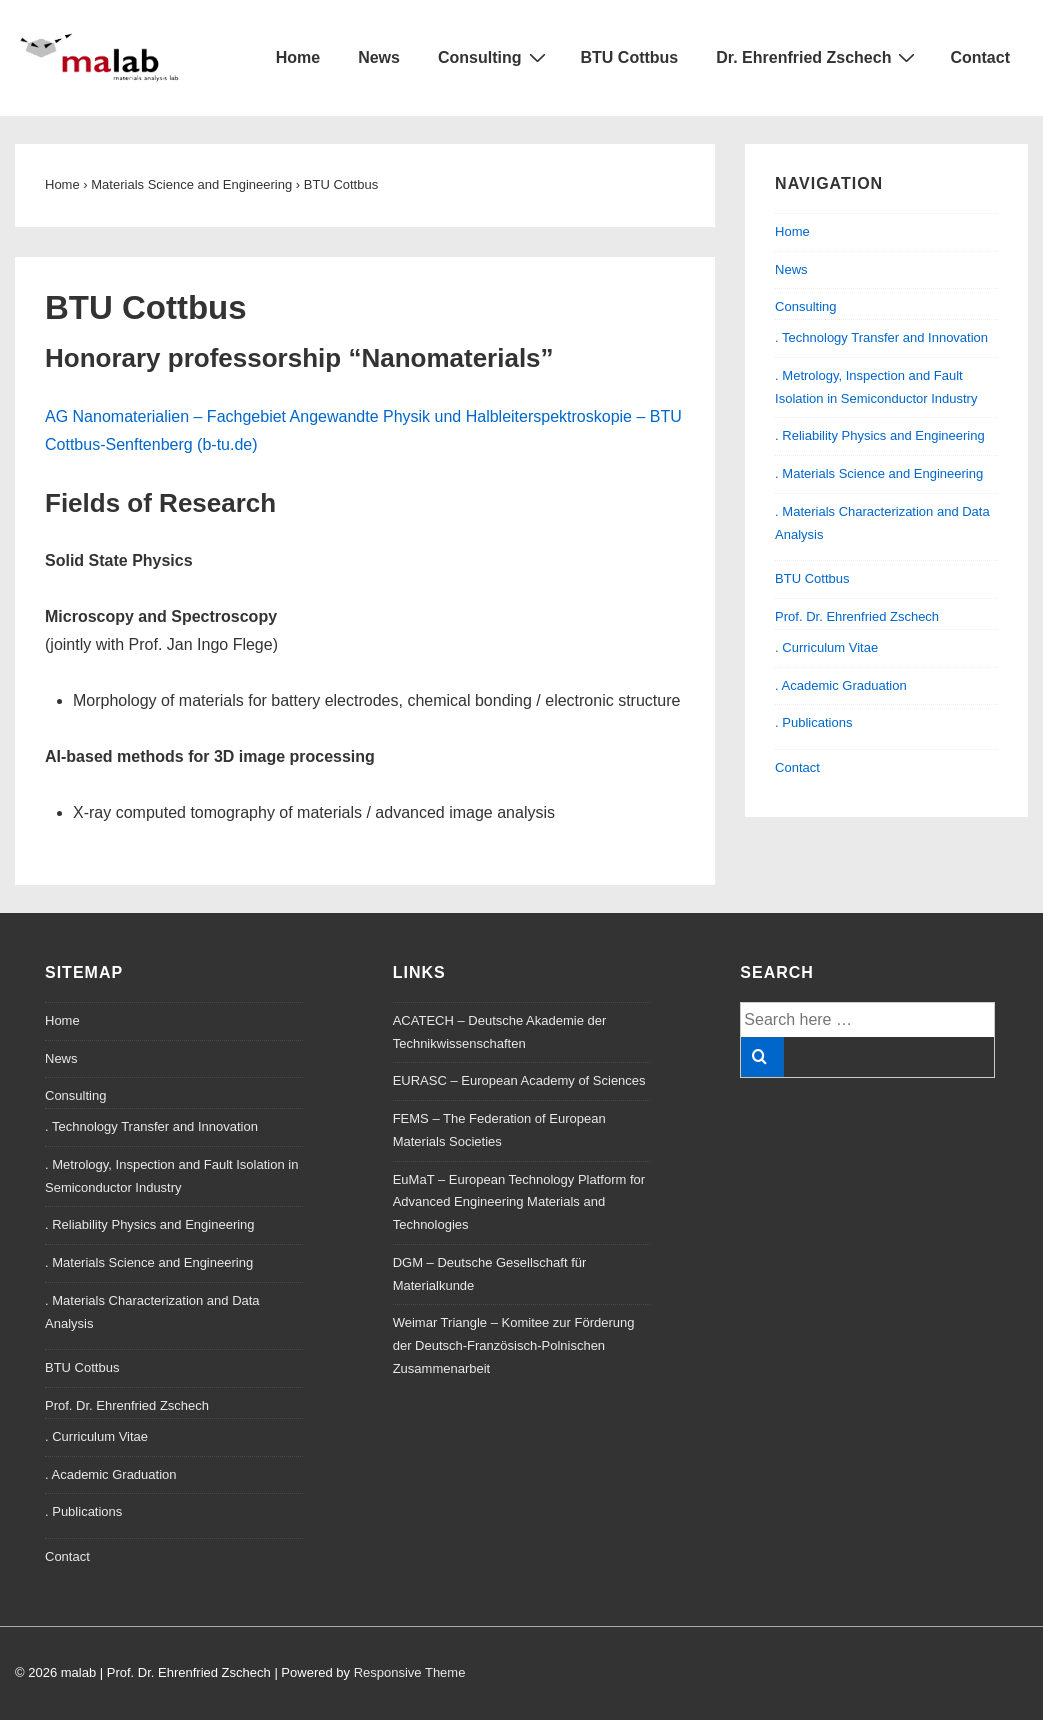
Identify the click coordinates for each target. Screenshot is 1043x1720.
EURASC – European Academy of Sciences (519, 1080)
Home (298, 57)
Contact (980, 57)
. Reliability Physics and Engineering (880, 435)
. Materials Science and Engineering (879, 473)
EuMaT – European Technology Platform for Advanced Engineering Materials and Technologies (519, 1202)
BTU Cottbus (630, 57)
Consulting (494, 57)
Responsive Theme (410, 1672)
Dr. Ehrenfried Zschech (818, 57)
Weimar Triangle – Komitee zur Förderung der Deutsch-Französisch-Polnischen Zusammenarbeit (514, 1345)
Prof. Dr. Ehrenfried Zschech (857, 616)
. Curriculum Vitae (826, 647)
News (379, 57)
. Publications (813, 722)
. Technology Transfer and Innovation (881, 337)
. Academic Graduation (841, 685)
